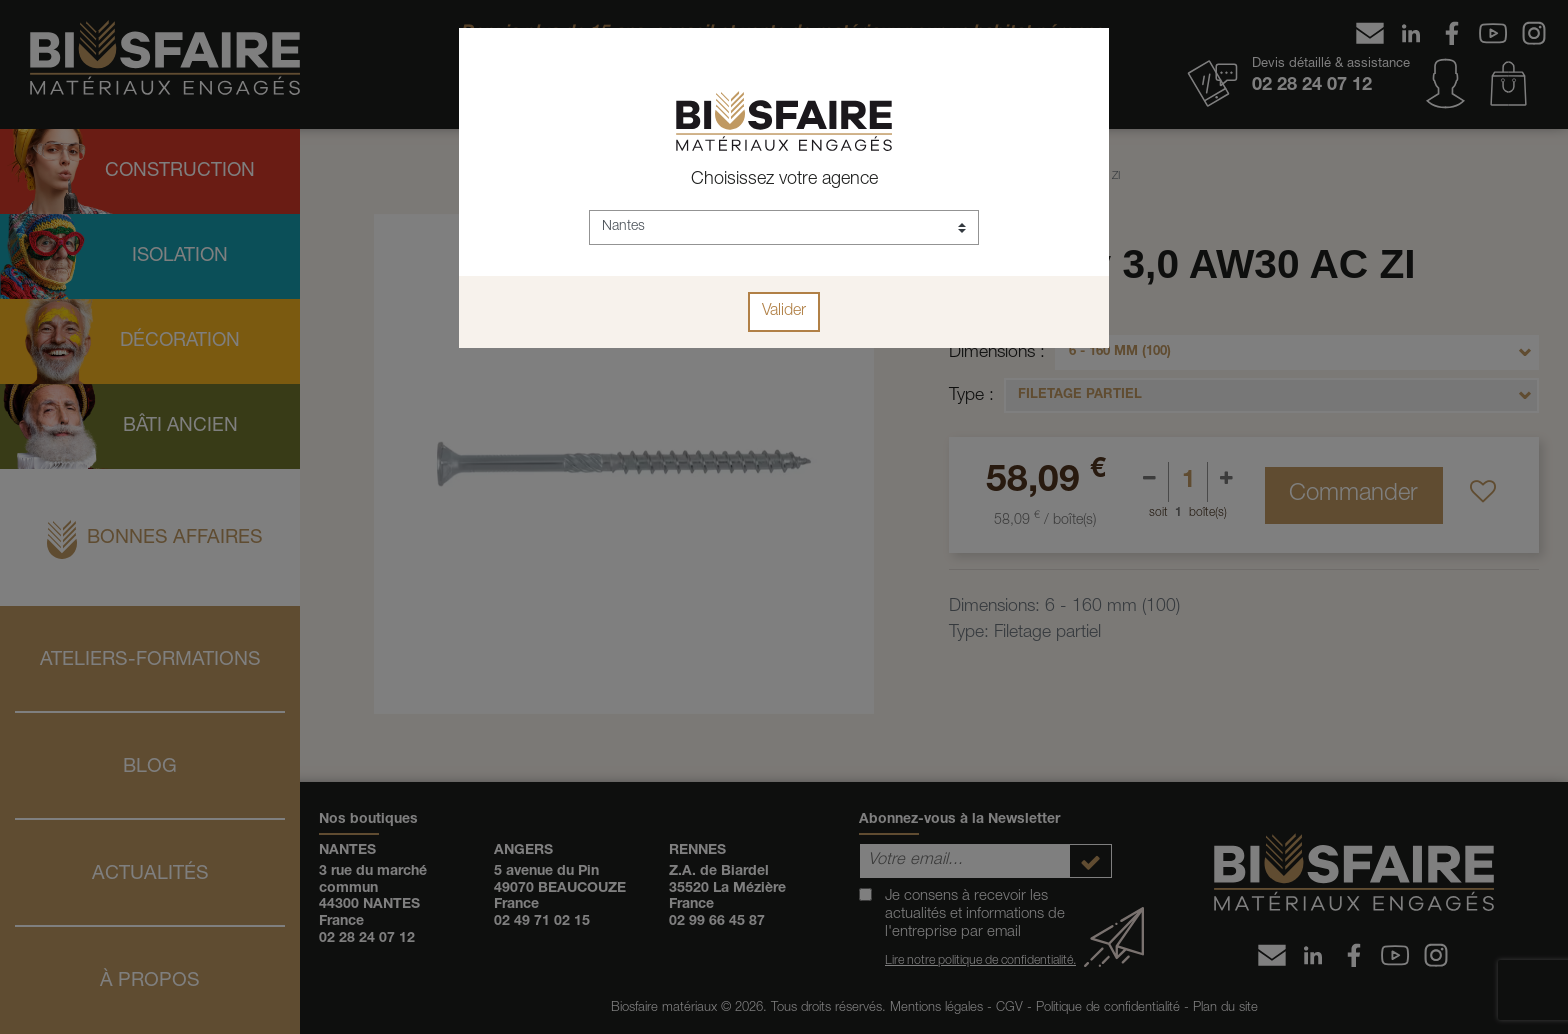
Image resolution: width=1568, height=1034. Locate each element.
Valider (784, 312)
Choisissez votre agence (784, 180)
